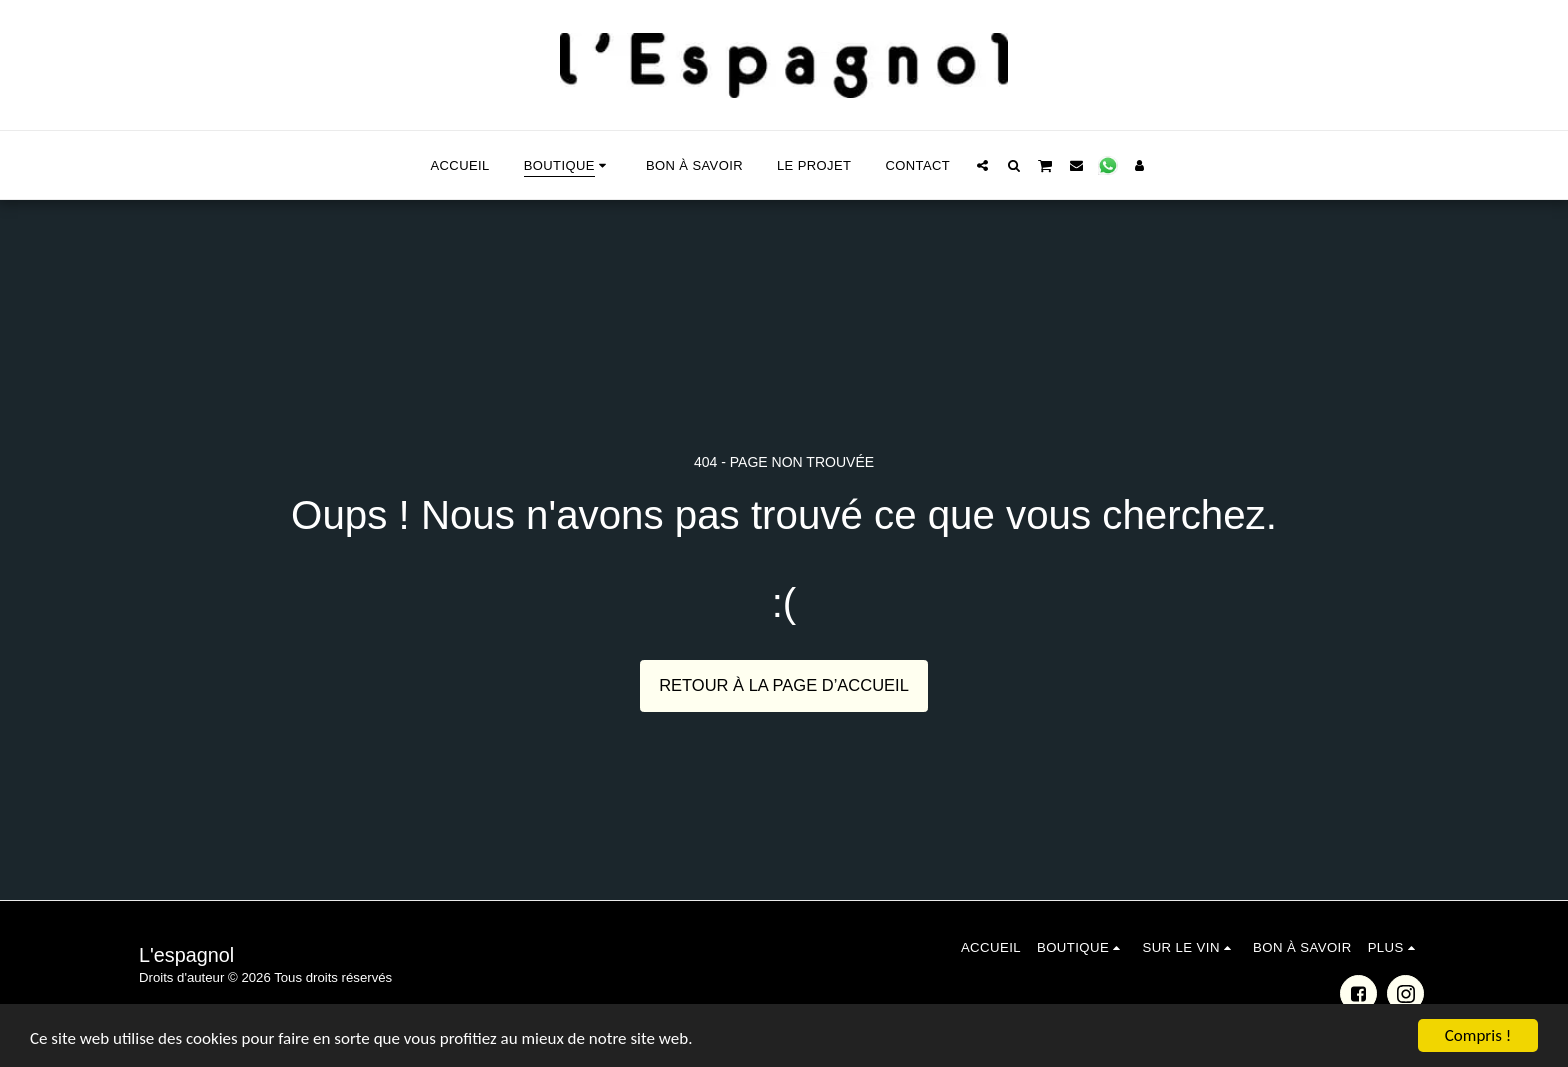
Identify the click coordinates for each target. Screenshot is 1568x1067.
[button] (982, 165)
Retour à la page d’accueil (784, 685)
